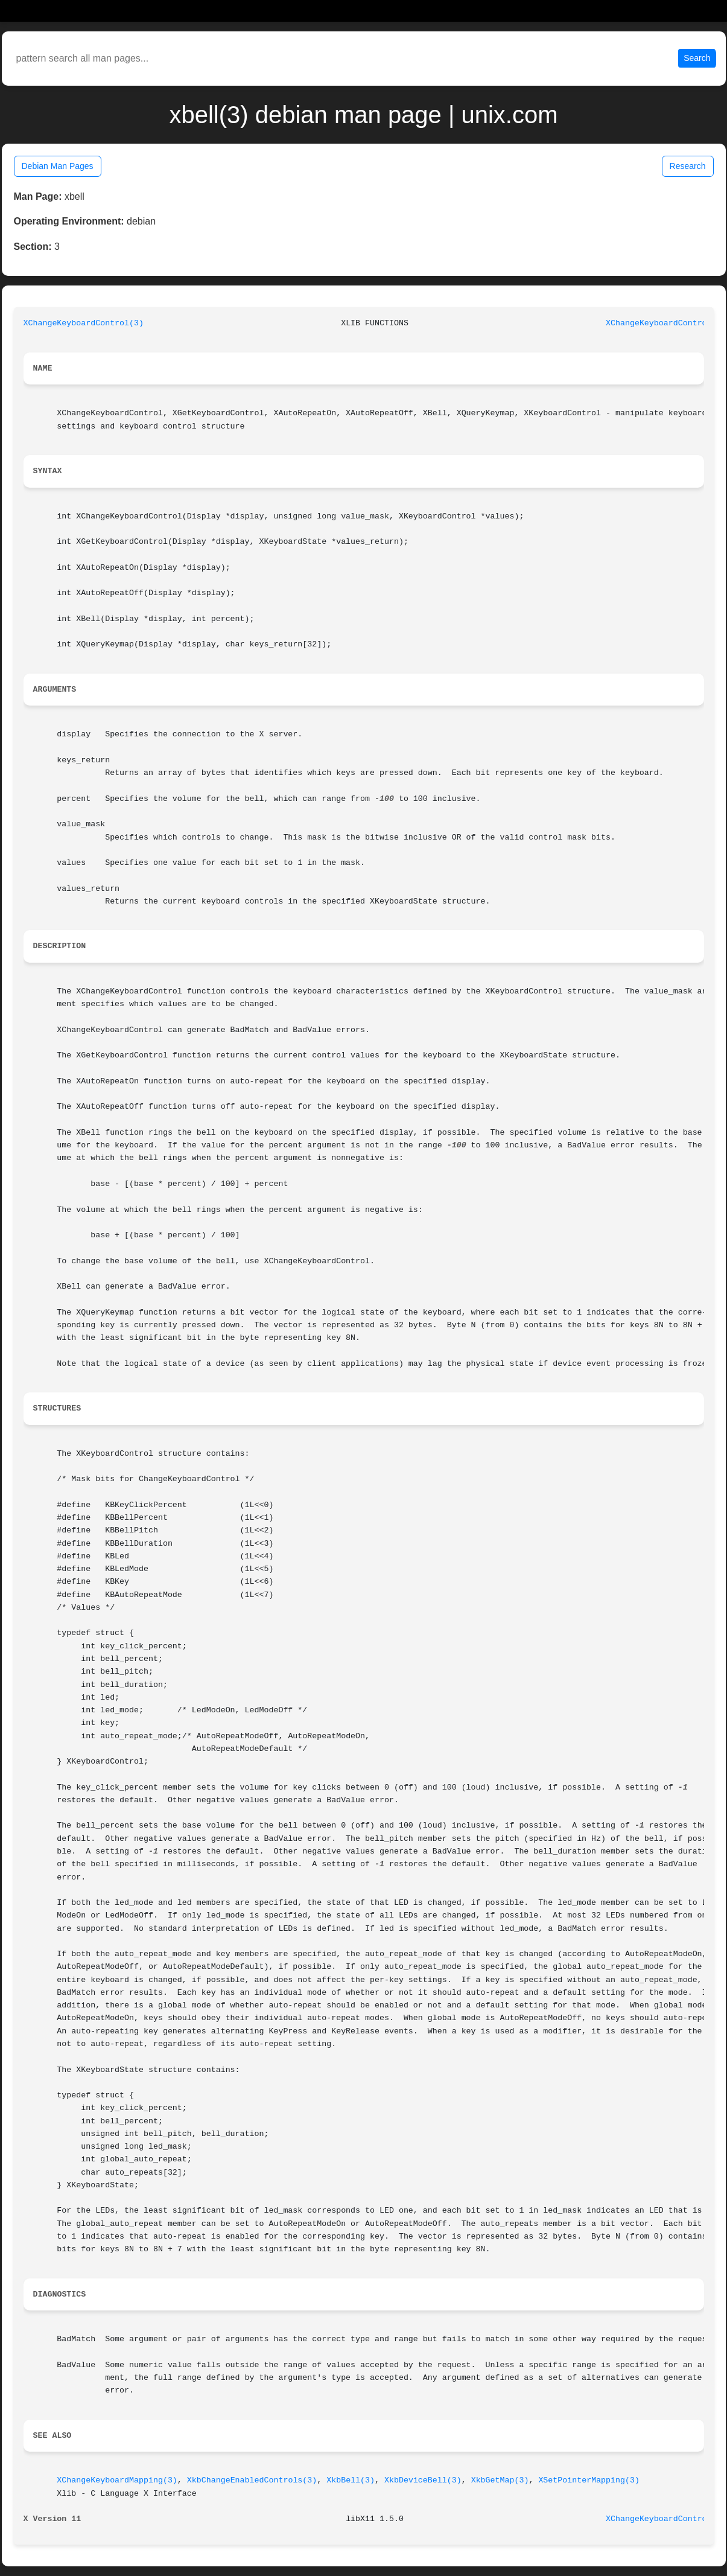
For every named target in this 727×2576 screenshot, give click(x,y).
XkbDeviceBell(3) (423, 2480)
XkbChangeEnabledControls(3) (252, 2480)
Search (697, 58)
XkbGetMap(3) (500, 2480)
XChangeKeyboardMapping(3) (117, 2480)
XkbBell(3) (350, 2480)
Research (688, 166)
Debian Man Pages (58, 166)
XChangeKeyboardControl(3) (84, 323)
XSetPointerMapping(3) (589, 2480)
